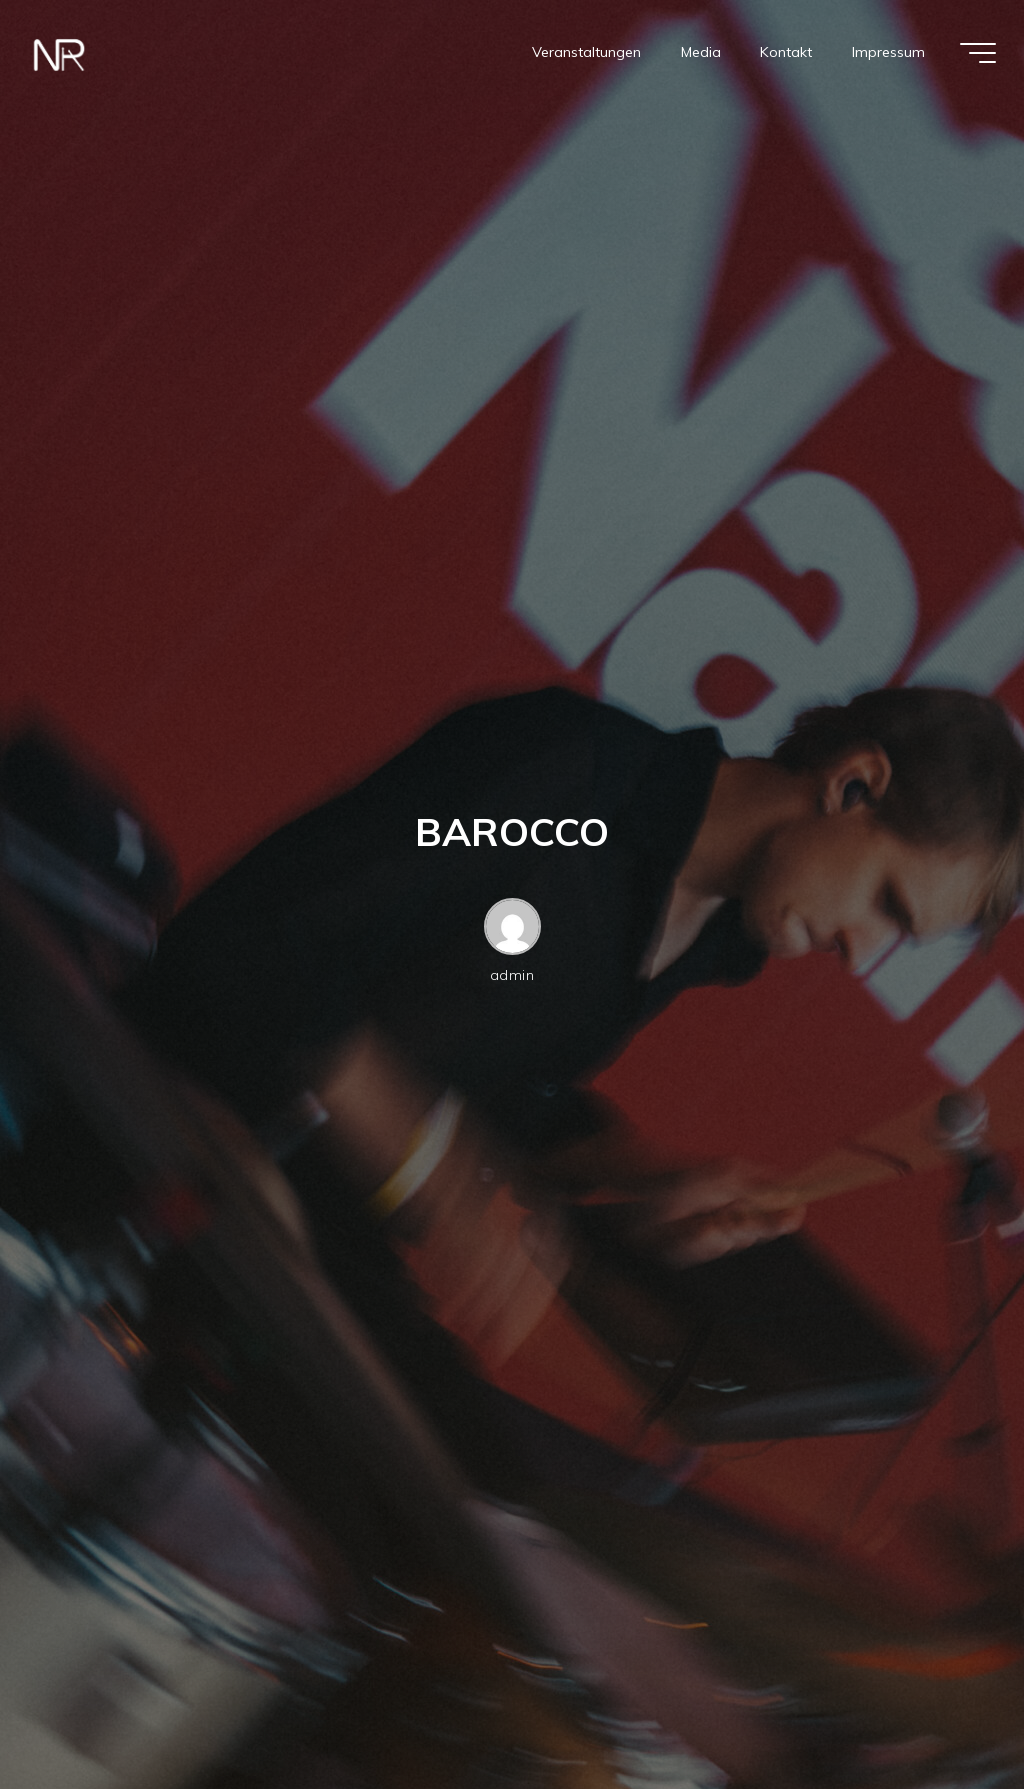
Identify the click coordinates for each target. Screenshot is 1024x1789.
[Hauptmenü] (978, 53)
